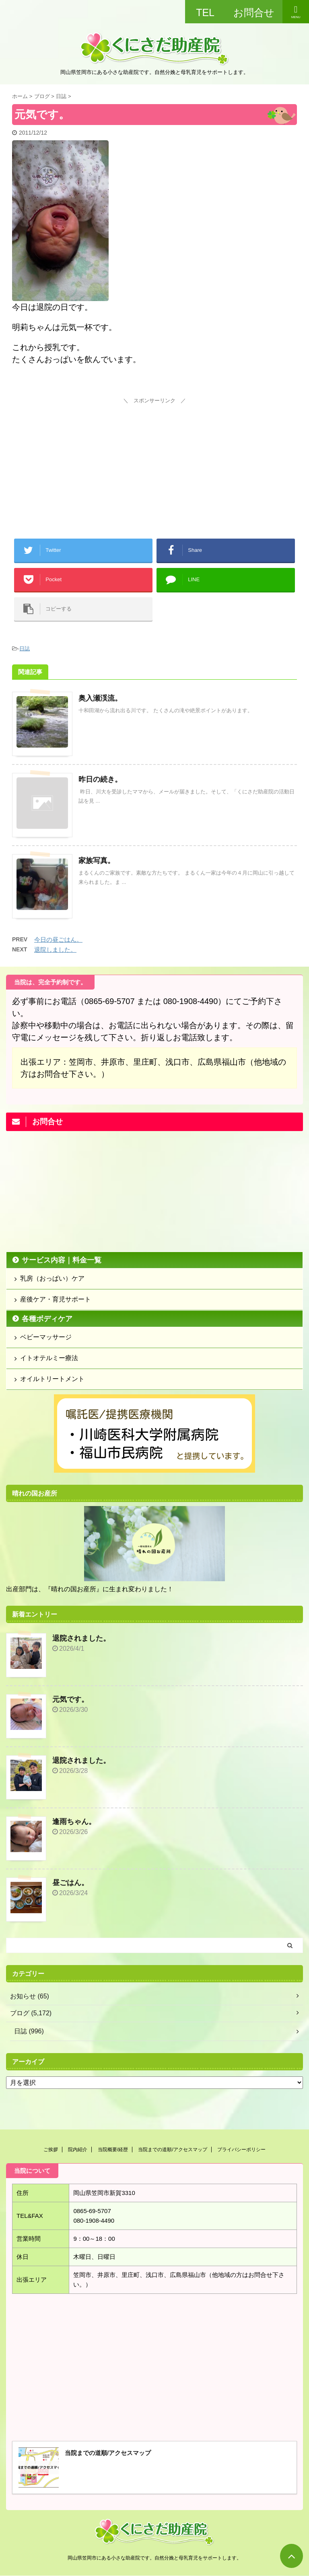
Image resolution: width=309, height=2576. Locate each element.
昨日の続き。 (100, 779)
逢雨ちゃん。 (74, 1822)
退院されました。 (81, 1638)
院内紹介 (77, 2149)
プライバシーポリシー (241, 2149)
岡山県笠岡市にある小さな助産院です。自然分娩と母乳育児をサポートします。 (154, 2558)
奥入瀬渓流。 (100, 698)
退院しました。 (55, 949)
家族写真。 (96, 861)
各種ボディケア (47, 1319)
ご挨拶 (50, 2149)
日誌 (24, 649)
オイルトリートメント (52, 1378)
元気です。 (70, 1699)
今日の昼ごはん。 (58, 939)
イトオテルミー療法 (49, 1358)
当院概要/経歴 (113, 2149)
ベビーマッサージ (46, 1337)
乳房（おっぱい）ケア (52, 1278)
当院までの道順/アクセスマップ (172, 2149)
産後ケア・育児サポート (55, 1299)
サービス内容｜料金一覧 (61, 1260)
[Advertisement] (154, 456)
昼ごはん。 (70, 1883)
